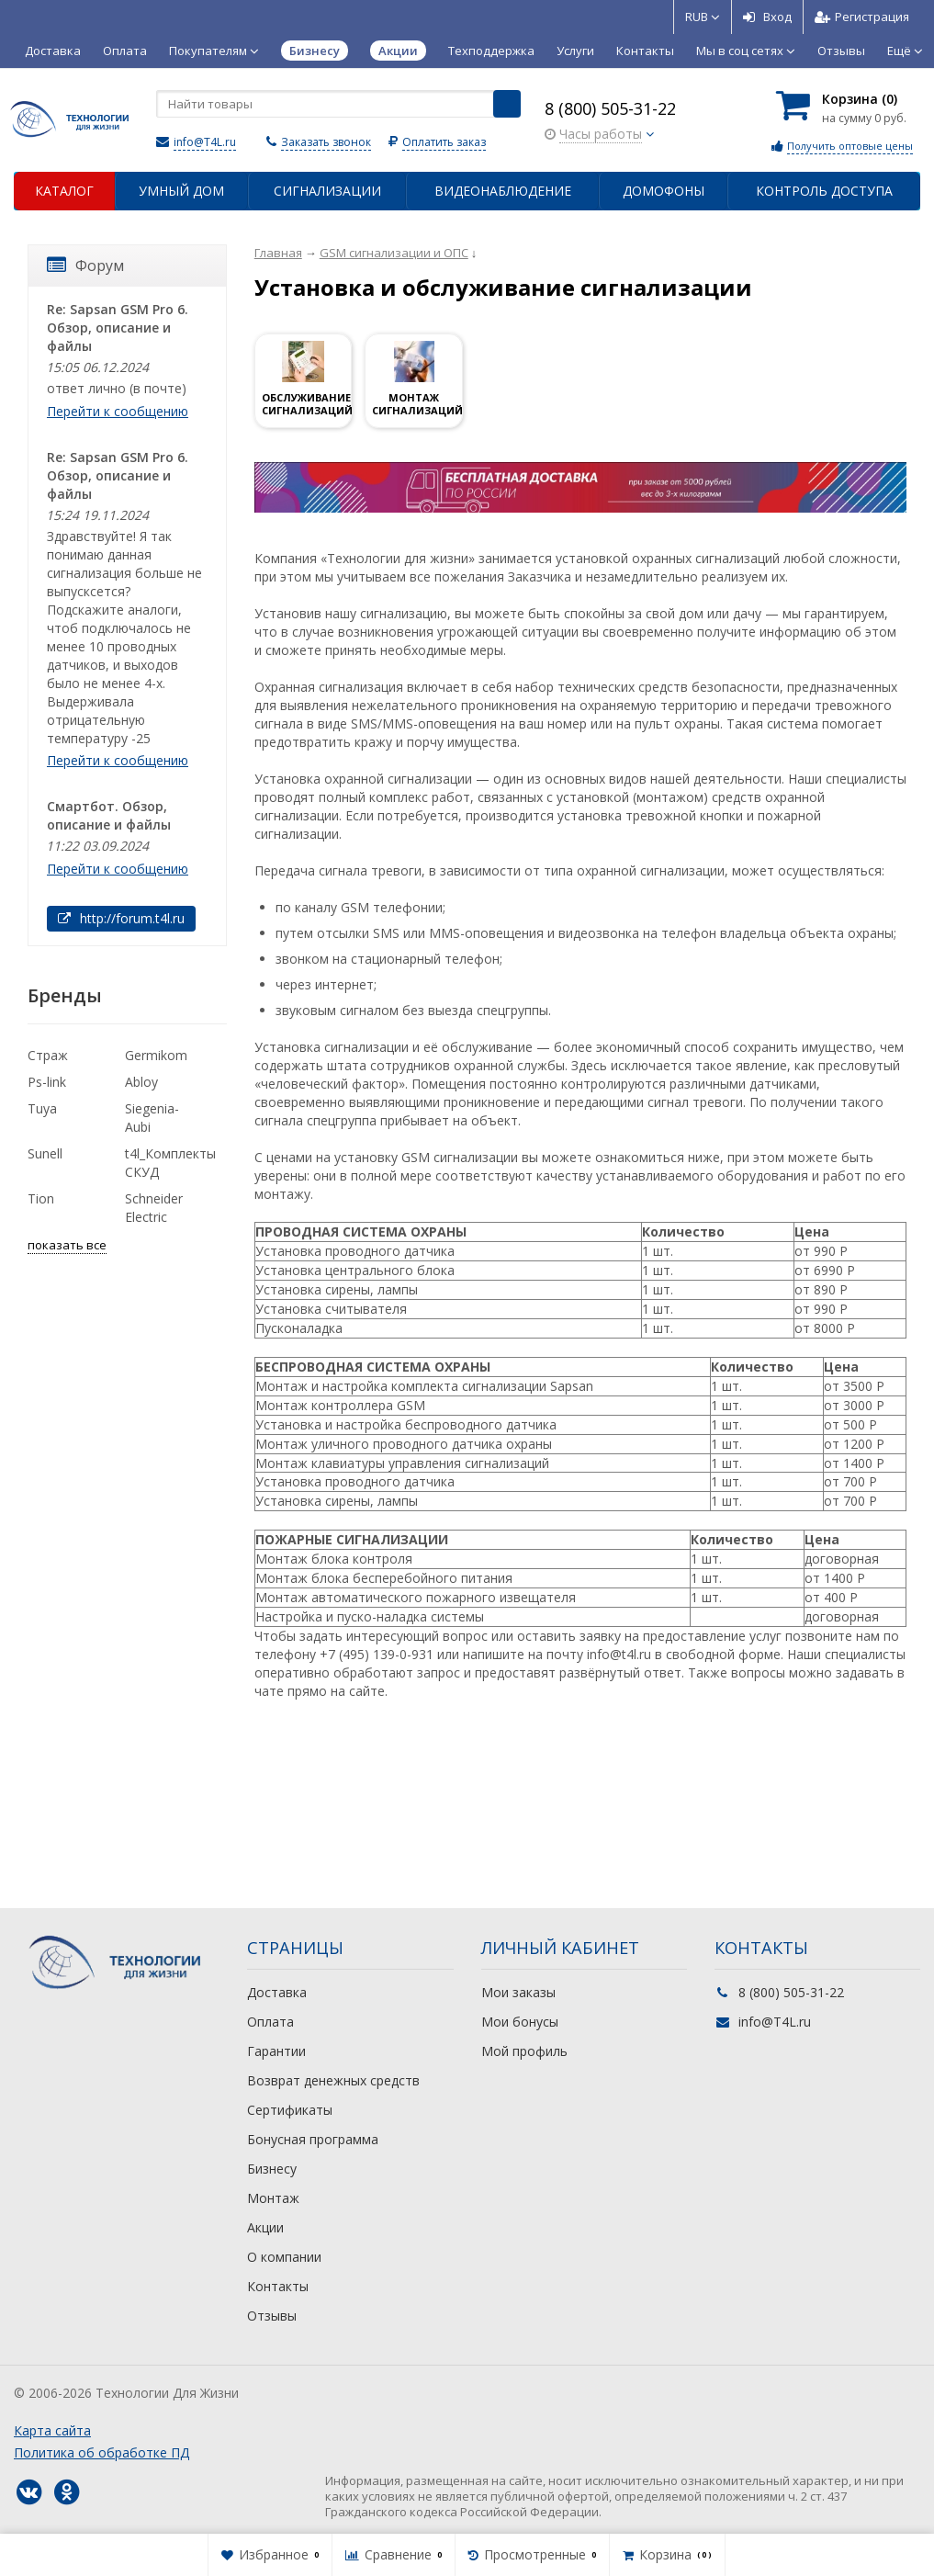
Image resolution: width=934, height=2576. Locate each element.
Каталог (64, 190)
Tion (41, 1198)
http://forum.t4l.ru (121, 918)
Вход (767, 16)
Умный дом (181, 190)
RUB (702, 16)
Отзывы (841, 50)
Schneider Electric (154, 1208)
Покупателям (214, 50)
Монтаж (273, 2198)
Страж (48, 1055)
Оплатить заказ (444, 142)
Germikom (156, 1055)
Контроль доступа (824, 190)
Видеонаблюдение (502, 190)
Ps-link (47, 1081)
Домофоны (663, 190)
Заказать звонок (326, 142)
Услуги (575, 50)
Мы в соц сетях (745, 50)
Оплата (125, 50)
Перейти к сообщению (117, 411)
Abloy (141, 1081)
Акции (265, 2227)
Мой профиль (524, 2051)
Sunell (45, 1153)
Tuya (42, 1108)
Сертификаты (289, 2109)
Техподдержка (491, 50)
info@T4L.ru (205, 142)
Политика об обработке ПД (101, 2452)
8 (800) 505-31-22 (610, 108)
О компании (284, 2256)
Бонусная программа (312, 2139)
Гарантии (276, 2051)
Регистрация (862, 16)
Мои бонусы (519, 2021)
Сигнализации (327, 190)
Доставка (53, 50)
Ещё (905, 50)
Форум (85, 265)
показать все (67, 1245)
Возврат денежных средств (333, 2080)
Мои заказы (518, 1992)
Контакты (645, 50)
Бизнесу (272, 2168)
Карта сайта (52, 2430)
